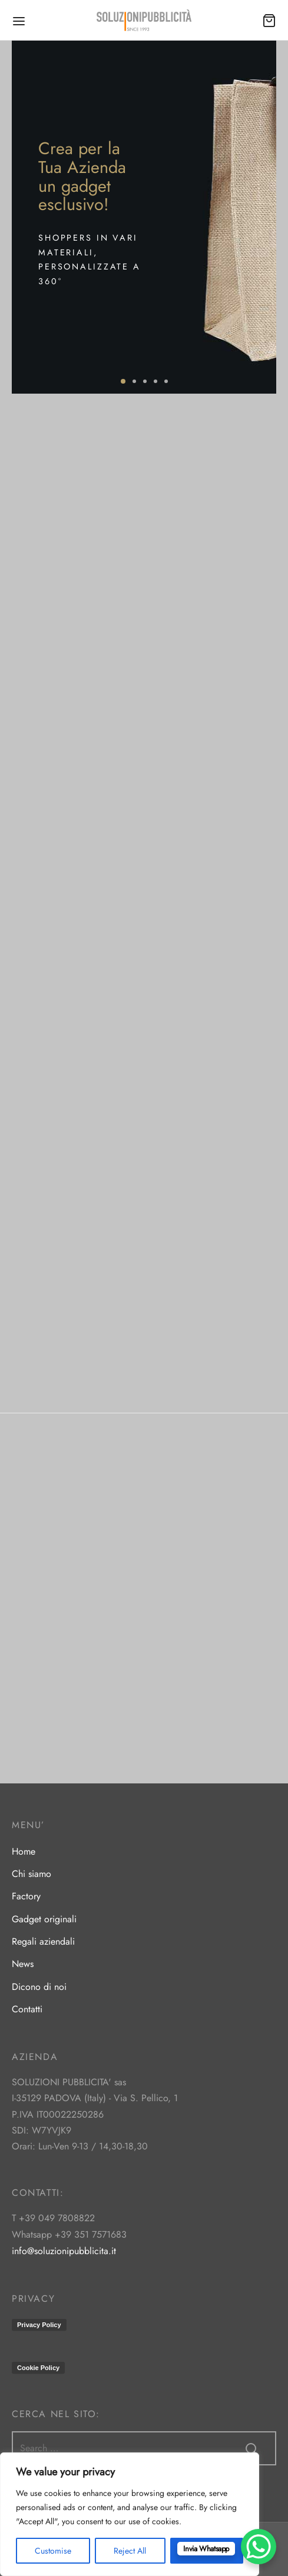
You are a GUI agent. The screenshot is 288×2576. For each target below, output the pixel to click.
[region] (129, 2514)
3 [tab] (145, 381)
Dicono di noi (39, 1986)
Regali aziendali (43, 1941)
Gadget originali (44, 1919)
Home (23, 1851)
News (23, 1964)
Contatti (27, 2009)
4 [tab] (155, 381)
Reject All (130, 2551)
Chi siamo (31, 1874)
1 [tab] (123, 381)
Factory (26, 1896)
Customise (53, 2551)
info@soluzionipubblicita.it (64, 2251)
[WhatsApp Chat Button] (258, 2546)
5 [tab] (166, 381)
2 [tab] (134, 381)
